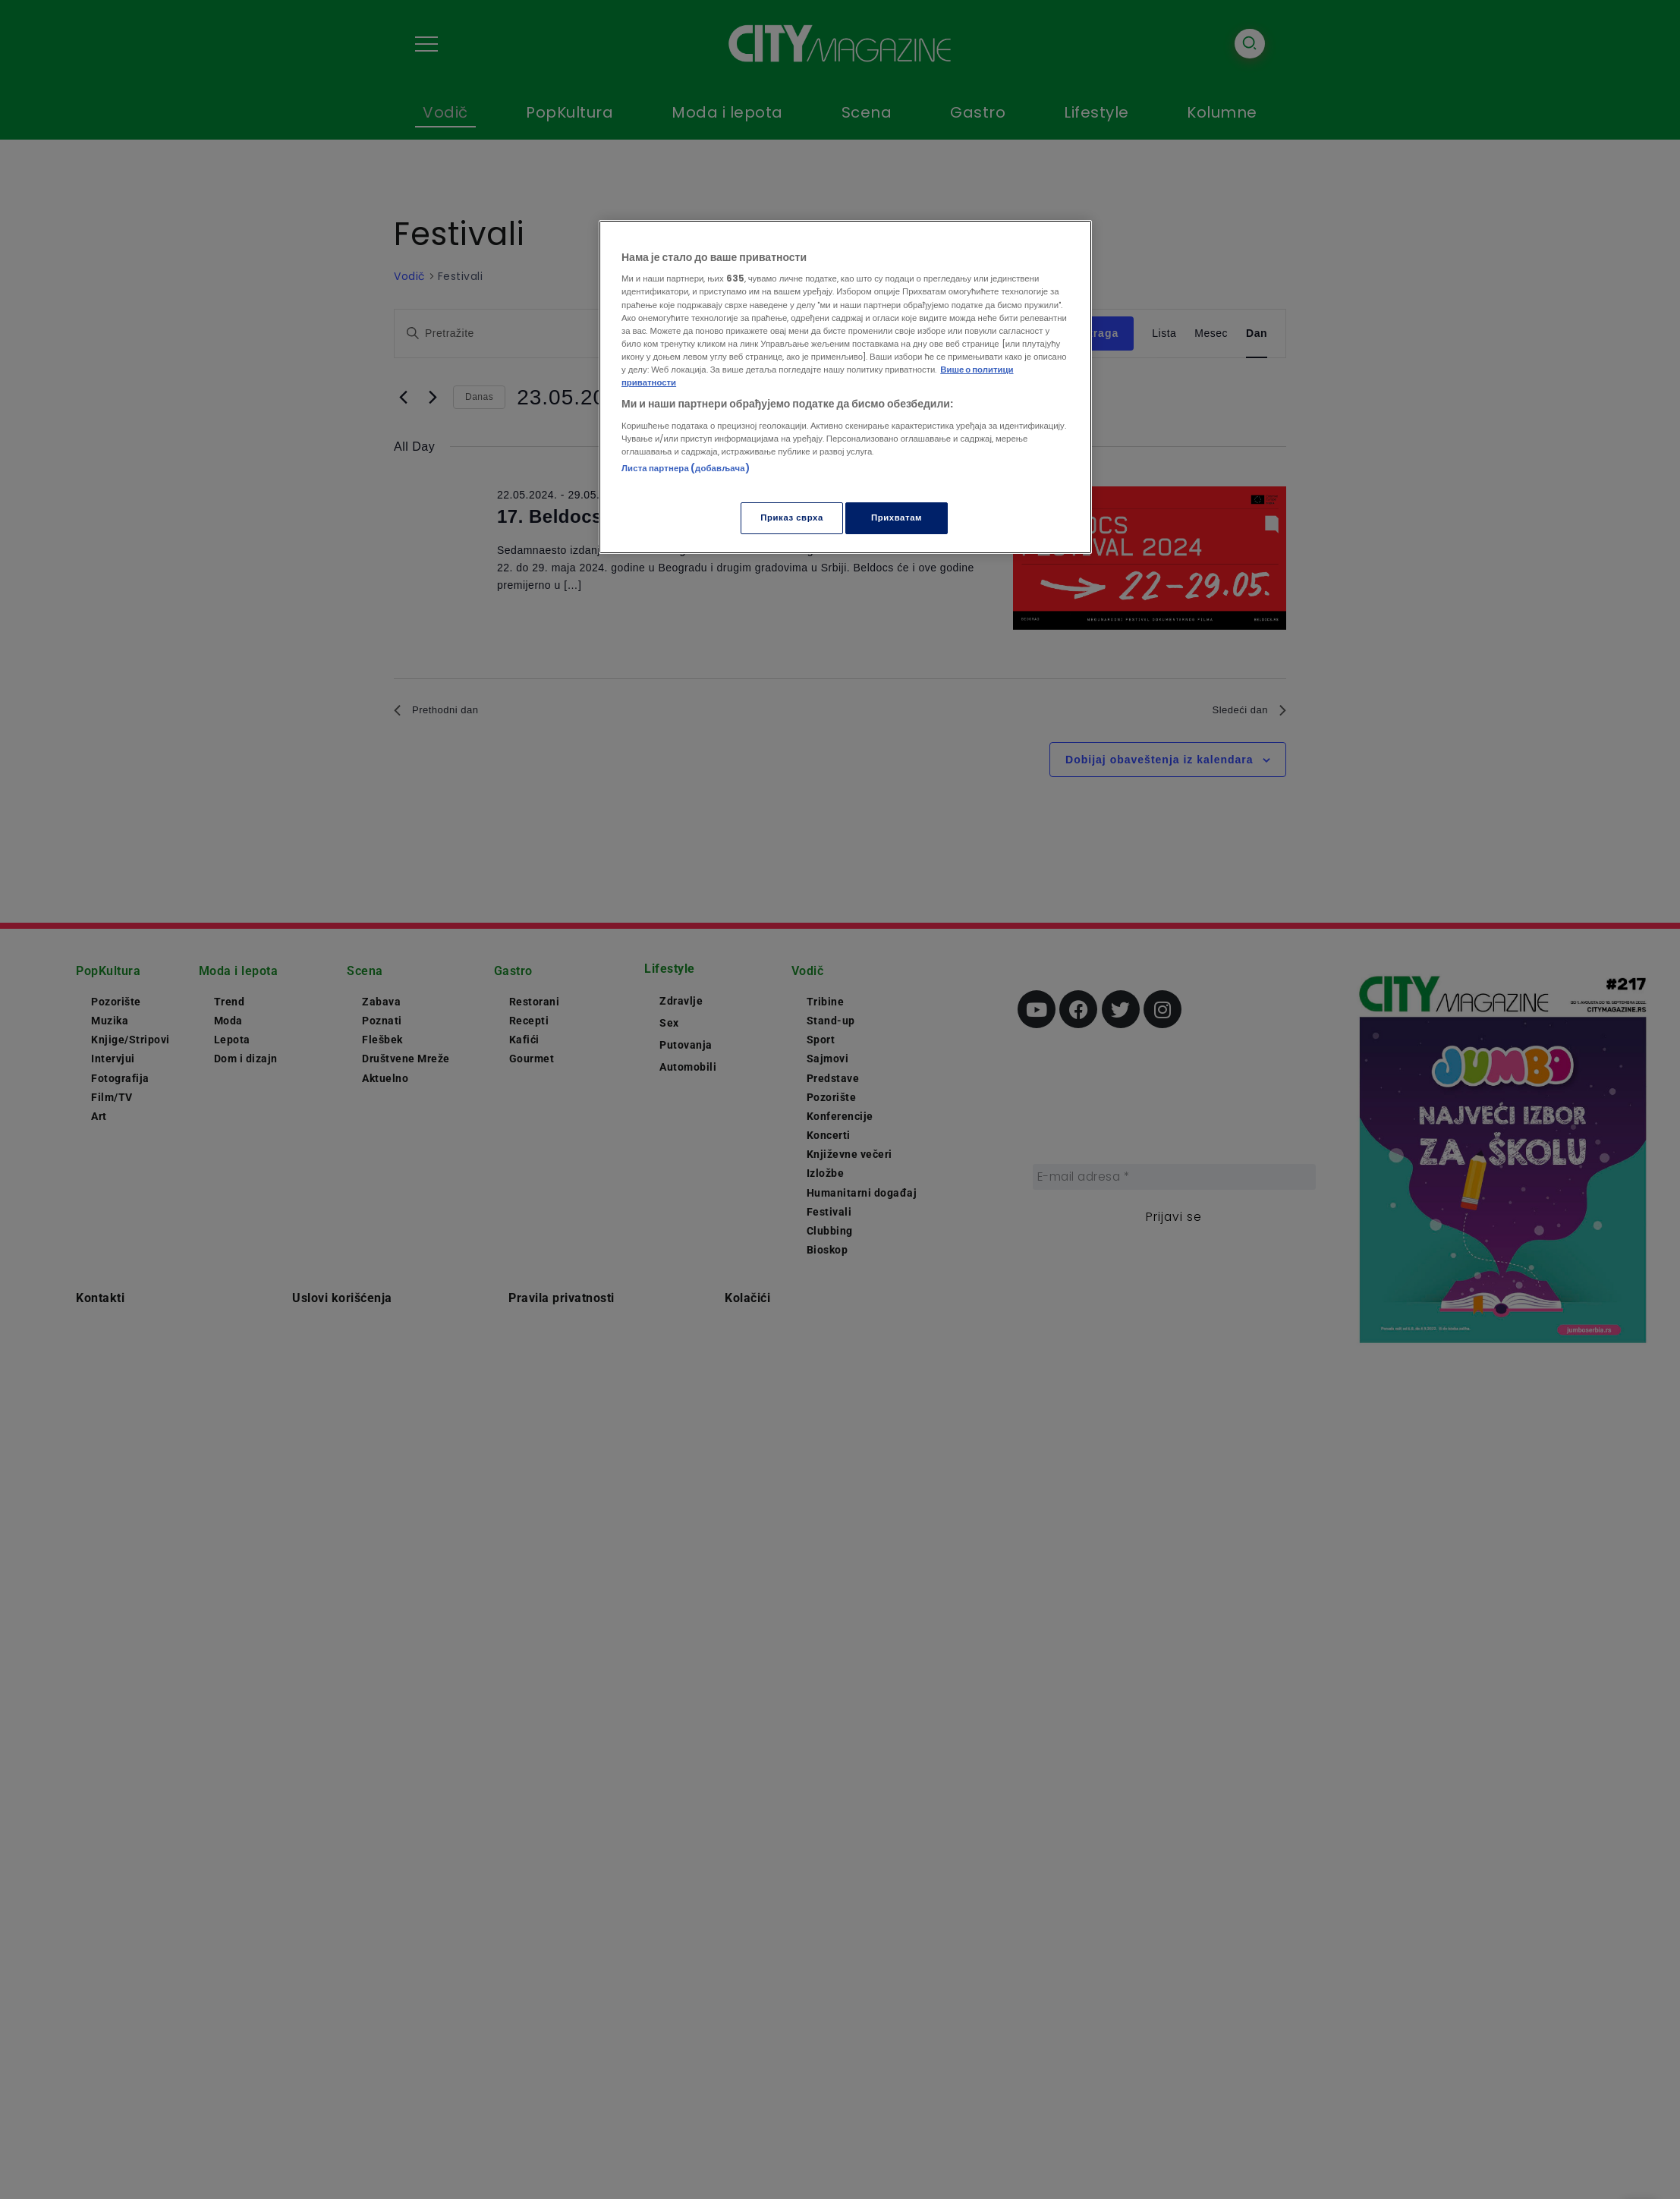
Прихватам (896, 517)
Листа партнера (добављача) (685, 468)
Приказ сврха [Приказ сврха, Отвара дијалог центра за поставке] (785, 517)
